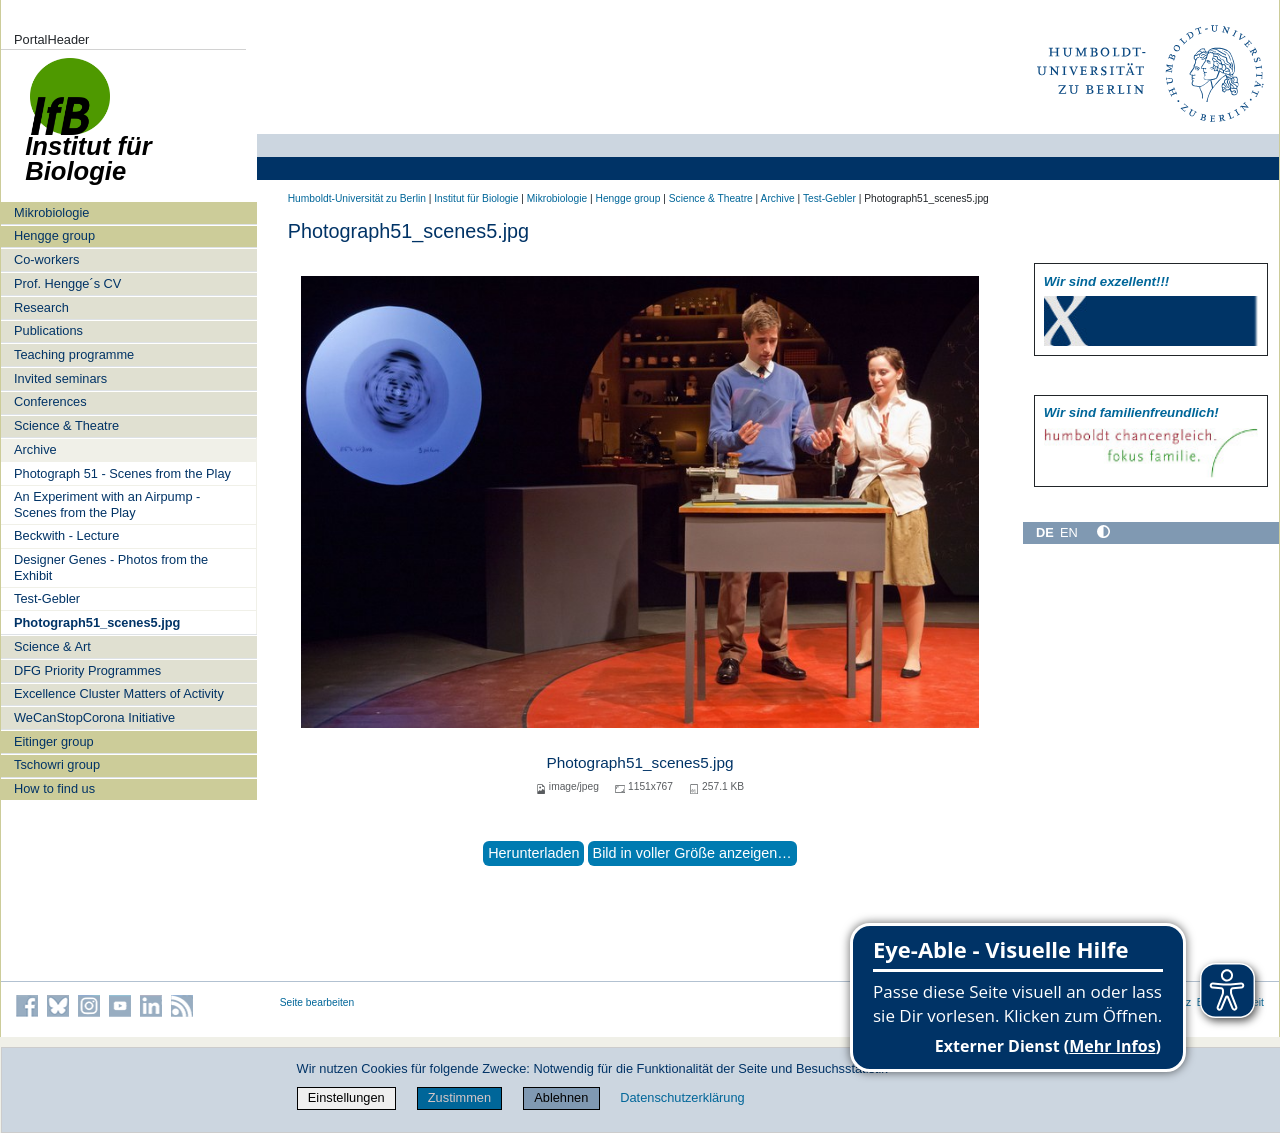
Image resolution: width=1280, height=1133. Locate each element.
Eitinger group (54, 741)
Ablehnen (561, 1097)
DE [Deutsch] (1045, 532)
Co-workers (46, 259)
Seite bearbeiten (317, 1002)
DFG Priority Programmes (87, 670)
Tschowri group (57, 764)
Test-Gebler (47, 598)
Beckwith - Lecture (66, 535)
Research (41, 307)
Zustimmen (459, 1097)
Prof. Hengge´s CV (67, 283)
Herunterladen (533, 853)
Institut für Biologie (476, 198)
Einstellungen (346, 1097)
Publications (48, 330)
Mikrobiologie (51, 212)
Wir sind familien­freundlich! (1131, 412)
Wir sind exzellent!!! (1106, 281)
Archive (35, 449)
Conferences (50, 401)
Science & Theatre (66, 425)
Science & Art (52, 646)
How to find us (54, 788)
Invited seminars (60, 378)
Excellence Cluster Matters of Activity (119, 693)
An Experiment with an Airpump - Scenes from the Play (107, 504)
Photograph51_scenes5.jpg (97, 622)
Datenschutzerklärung (682, 1097)
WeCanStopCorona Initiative (94, 717)
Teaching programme (74, 354)
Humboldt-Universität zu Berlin (357, 198)
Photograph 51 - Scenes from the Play (122, 473)
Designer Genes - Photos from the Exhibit (111, 567)
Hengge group (54, 235)
